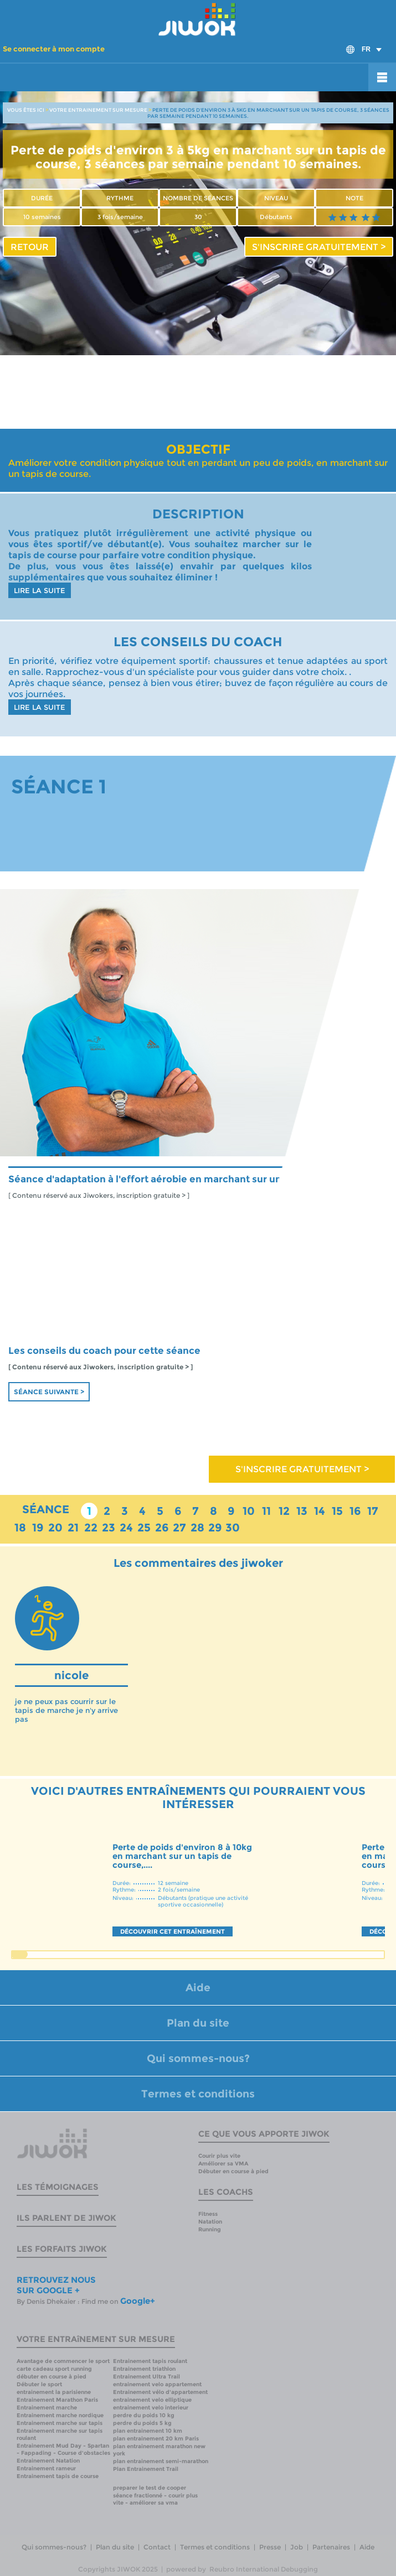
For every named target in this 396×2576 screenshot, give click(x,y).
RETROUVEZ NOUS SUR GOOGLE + (56, 2284)
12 (284, 1511)
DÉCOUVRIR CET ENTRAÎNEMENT (172, 1931)
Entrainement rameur (46, 2468)
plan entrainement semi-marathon (160, 2461)
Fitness (208, 2213)
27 (179, 1527)
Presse (270, 2547)
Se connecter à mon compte (54, 48)
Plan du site (198, 2023)
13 (301, 1511)
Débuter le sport (39, 2384)
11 (266, 1511)
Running (209, 2229)
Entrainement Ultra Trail (146, 2376)
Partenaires (331, 2547)
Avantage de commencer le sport (63, 2361)
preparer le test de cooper (149, 2487)
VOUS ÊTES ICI (25, 110)
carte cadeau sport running (54, 2368)
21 (73, 1527)
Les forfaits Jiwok (62, 2248)
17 (372, 1511)
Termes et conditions (198, 2093)
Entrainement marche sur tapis (59, 2423)
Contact (157, 2547)
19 (38, 1527)
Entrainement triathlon (144, 2368)
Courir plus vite (219, 2155)
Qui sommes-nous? (198, 2058)
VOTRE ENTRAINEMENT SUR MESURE (98, 110)
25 (144, 1527)
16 (355, 1511)
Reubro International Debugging (263, 2569)
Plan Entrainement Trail (145, 2469)
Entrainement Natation (48, 2460)
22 (90, 1527)
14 (319, 1511)
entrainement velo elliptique (152, 2399)
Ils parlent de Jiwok (66, 2218)
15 (337, 1511)
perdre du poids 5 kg (142, 2423)
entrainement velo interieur (150, 2407)
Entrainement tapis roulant (150, 2361)
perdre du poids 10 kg (143, 2415)
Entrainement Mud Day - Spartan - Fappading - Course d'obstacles (63, 2449)
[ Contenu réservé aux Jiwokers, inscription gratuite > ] (98, 1195)
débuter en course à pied (51, 2376)
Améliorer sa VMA (223, 2163)
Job (296, 2547)
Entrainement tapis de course (58, 2476)
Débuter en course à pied (233, 2171)
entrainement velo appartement (157, 2384)
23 (108, 1527)
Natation (210, 2221)
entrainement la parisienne (54, 2392)
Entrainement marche (47, 2407)
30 (232, 1527)
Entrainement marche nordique (60, 2415)
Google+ (137, 2300)
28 (197, 1527)
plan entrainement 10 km (147, 2430)
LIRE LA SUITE (39, 590)
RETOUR (30, 246)
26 (162, 1527)
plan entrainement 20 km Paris (156, 2438)
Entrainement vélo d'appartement (160, 2392)
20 (55, 1527)
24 (126, 1527)
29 (215, 1527)
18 (20, 1527)
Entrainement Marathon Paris (57, 2399)
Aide (198, 1987)
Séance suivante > (49, 1392)
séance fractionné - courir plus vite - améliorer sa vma (155, 2499)
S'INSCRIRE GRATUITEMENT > (318, 246)
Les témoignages (58, 2187)
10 (249, 1511)
